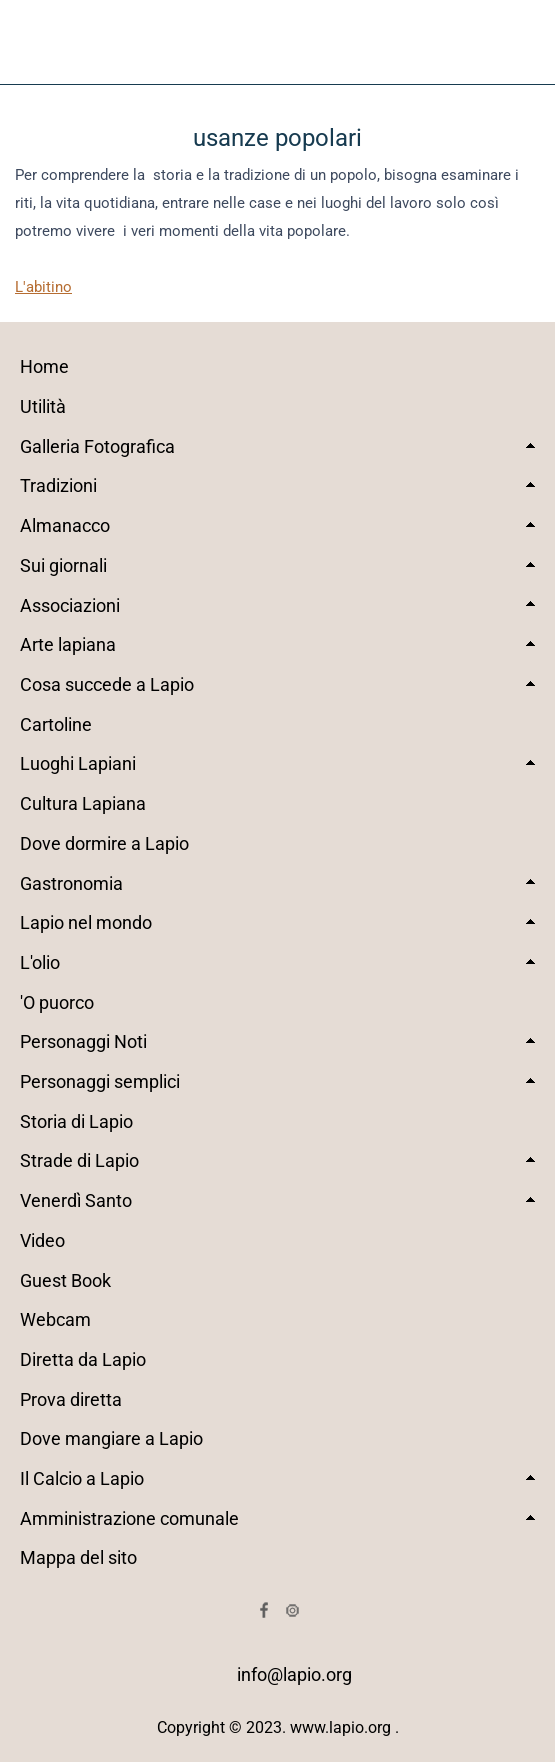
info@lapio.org (294, 1673)
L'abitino (43, 287)
